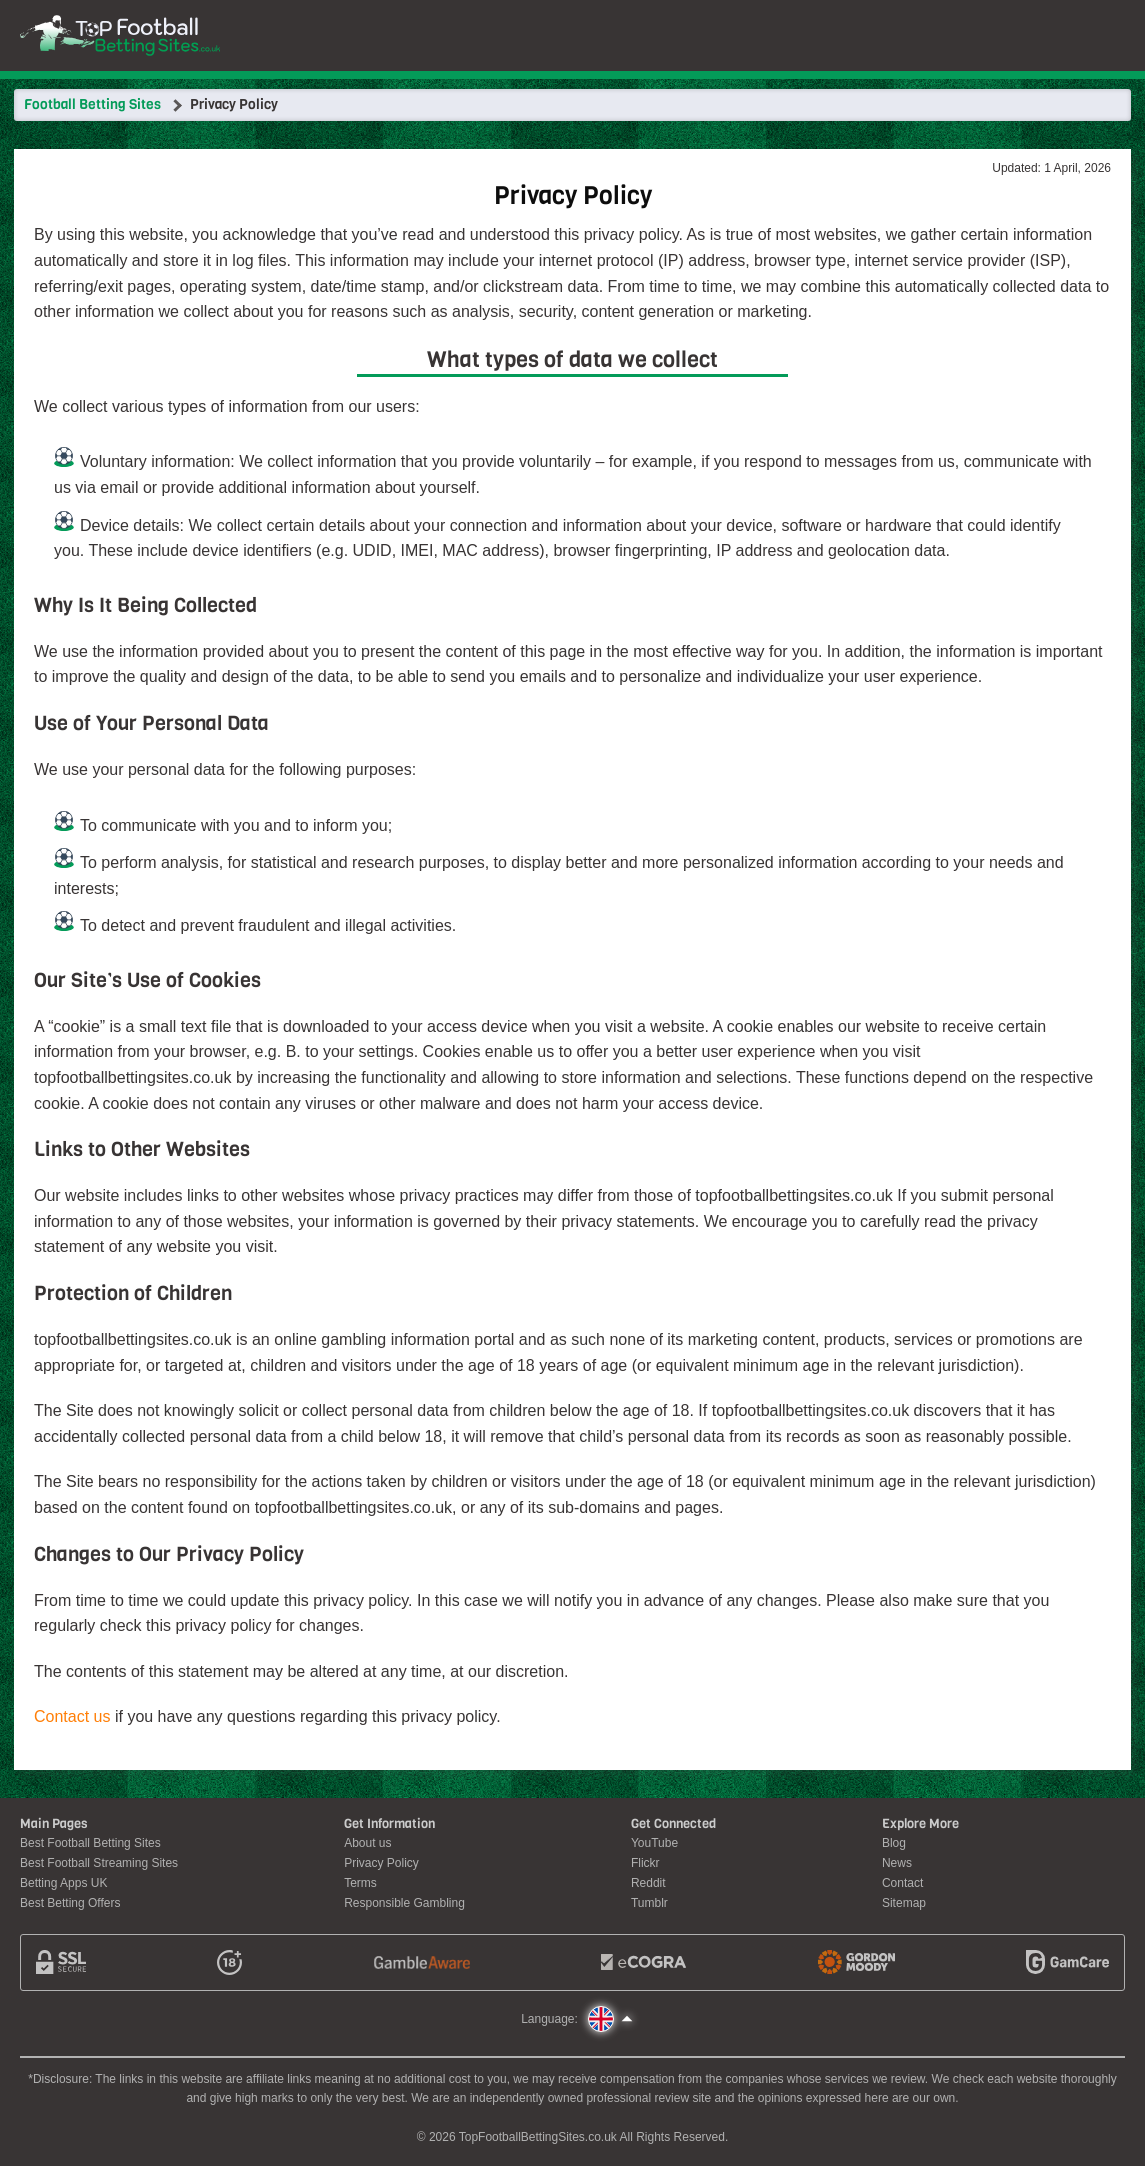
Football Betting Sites (92, 104)
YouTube (654, 1843)
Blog (894, 1843)
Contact (902, 1883)
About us (367, 1843)
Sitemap (904, 1903)
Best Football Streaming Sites (99, 1863)
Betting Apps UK (63, 1883)
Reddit (648, 1883)
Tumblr (649, 1903)
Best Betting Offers (70, 1903)
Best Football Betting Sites (90, 1843)
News (897, 1863)
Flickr (645, 1863)
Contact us (72, 1716)
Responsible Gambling (404, 1903)
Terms (360, 1883)
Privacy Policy (381, 1863)
